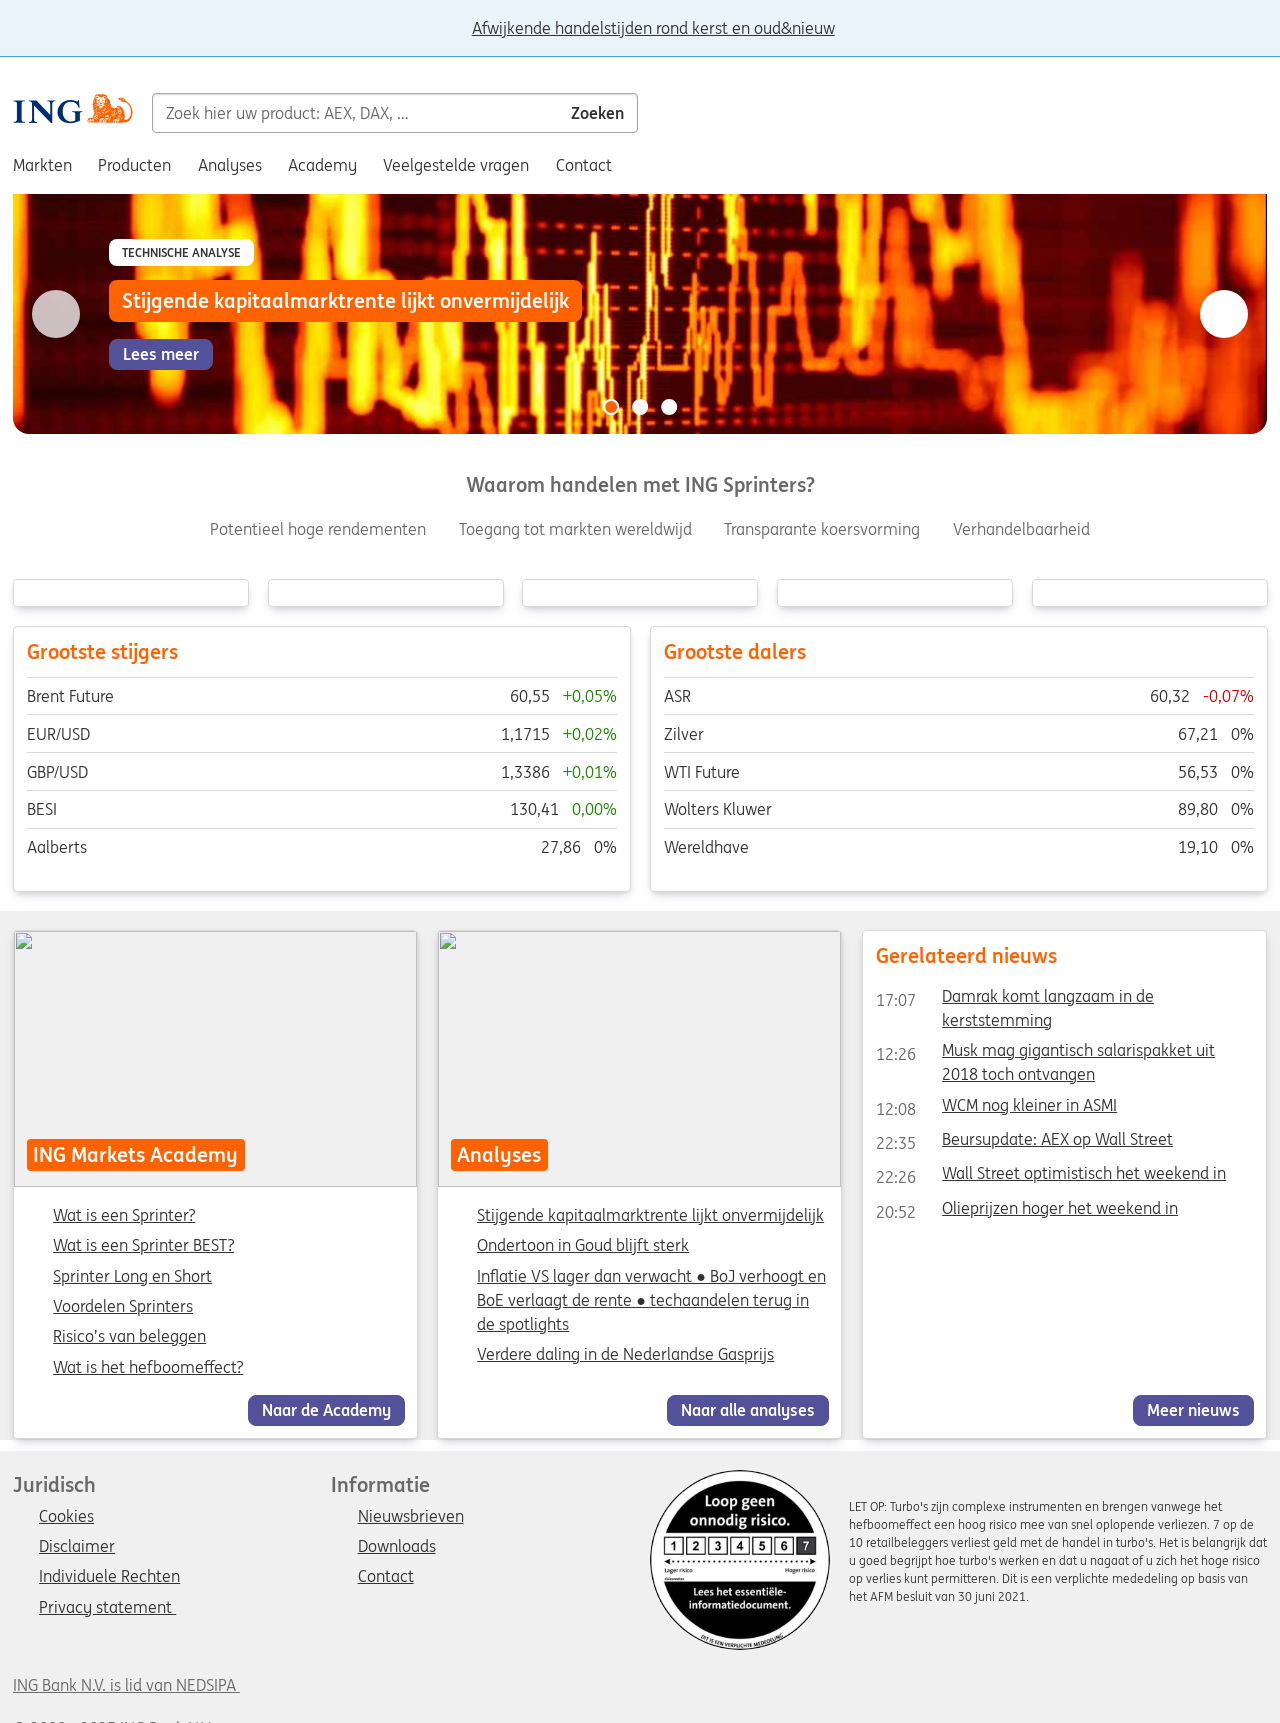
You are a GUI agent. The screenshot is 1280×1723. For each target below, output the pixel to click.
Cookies (66, 1517)
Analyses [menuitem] (230, 165)
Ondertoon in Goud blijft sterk (584, 1246)
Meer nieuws (1193, 1410)
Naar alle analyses (748, 1410)
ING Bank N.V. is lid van (126, 1685)
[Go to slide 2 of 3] (640, 407)
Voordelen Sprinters (123, 1307)
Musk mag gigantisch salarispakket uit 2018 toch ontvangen (1045, 1054)
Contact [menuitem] (584, 165)
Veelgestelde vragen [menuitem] (456, 165)
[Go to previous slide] (56, 314)
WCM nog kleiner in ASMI (996, 1109)
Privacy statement (107, 1608)
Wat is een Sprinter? (124, 1216)
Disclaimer (77, 1547)
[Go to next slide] (1224, 314)
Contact (386, 1577)
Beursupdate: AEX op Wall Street (1024, 1143)
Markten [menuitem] (42, 165)
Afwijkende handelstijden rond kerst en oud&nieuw (653, 29)
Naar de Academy (326, 1410)
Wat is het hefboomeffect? (148, 1368)
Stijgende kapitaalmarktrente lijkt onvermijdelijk (651, 1215)
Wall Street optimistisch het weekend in (1051, 1177)
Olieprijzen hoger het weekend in (1027, 1212)
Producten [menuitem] (134, 165)
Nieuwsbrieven (411, 1517)
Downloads (397, 1547)
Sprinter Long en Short (132, 1277)
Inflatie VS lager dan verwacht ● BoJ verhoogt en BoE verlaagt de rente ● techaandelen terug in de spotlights (652, 1300)
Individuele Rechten (109, 1577)
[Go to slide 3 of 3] (669, 407)
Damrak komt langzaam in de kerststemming (1015, 1000)
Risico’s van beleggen (129, 1338)
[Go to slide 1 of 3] (611, 407)
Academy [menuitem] (322, 165)
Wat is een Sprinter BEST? (143, 1247)
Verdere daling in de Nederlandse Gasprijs (626, 1354)
